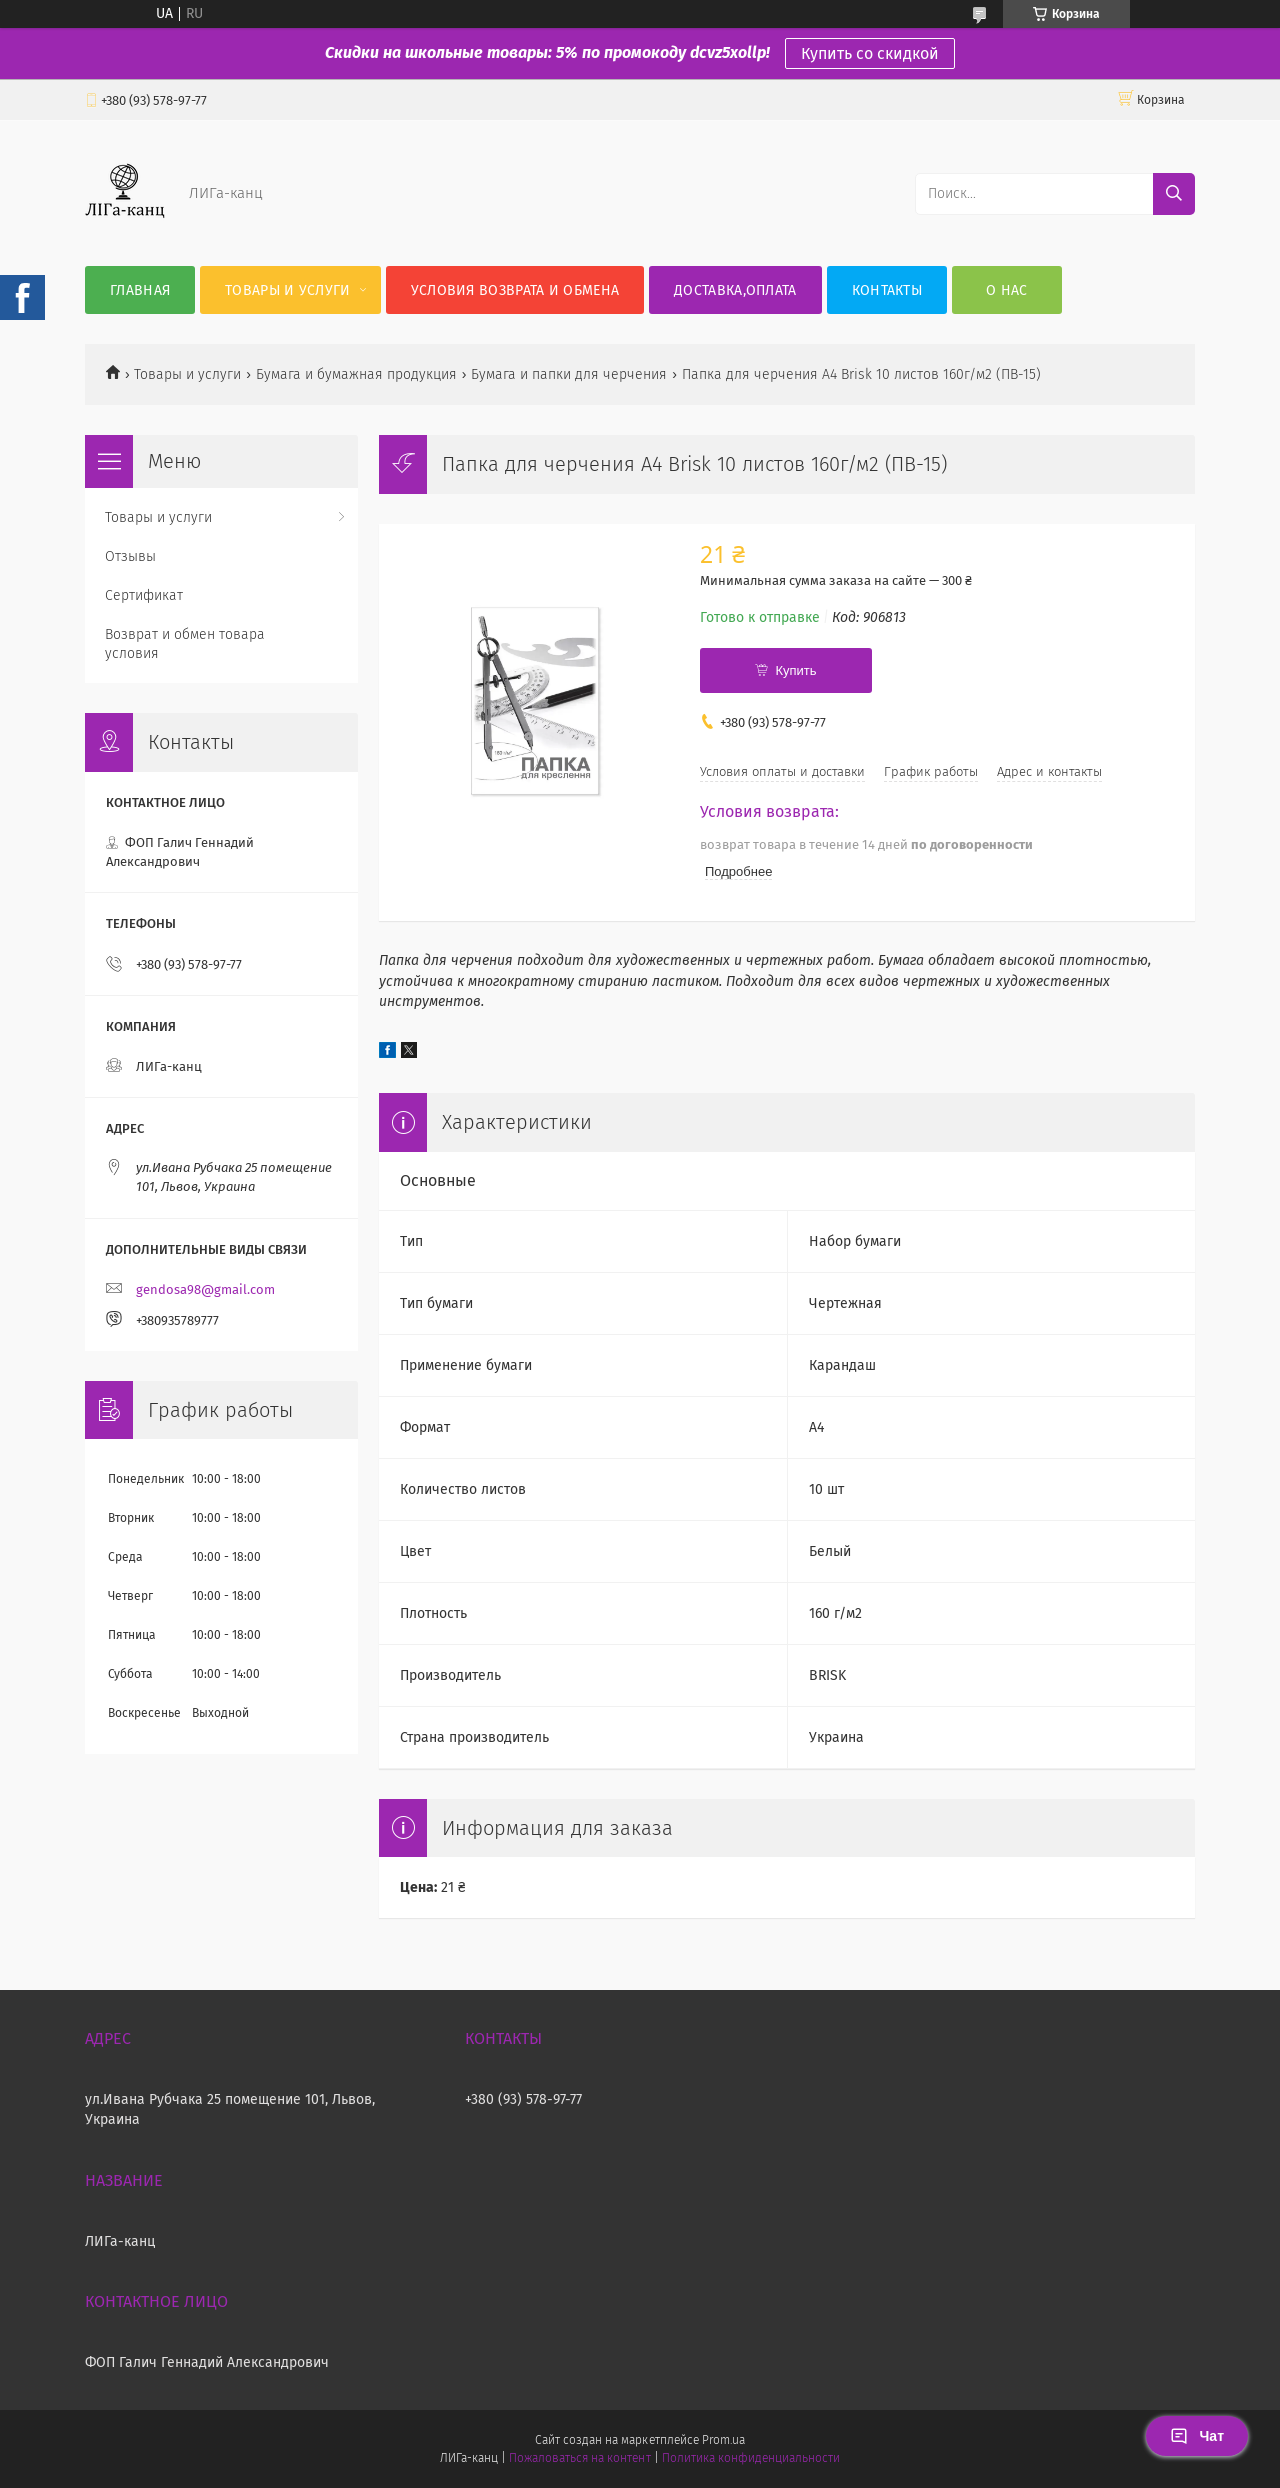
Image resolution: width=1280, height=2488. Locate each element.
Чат (1197, 2436)
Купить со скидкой (870, 53)
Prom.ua (723, 2440)
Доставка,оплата (735, 290)
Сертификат (144, 595)
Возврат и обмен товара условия (185, 644)
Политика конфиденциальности (751, 2458)
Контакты (887, 290)
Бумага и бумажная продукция (356, 374)
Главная (140, 290)
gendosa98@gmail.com (205, 1289)
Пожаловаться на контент (579, 2458)
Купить (795, 670)
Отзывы (130, 556)
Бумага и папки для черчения (569, 374)
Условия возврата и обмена (515, 290)
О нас (1007, 290)
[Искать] (1174, 194)
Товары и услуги (288, 290)
